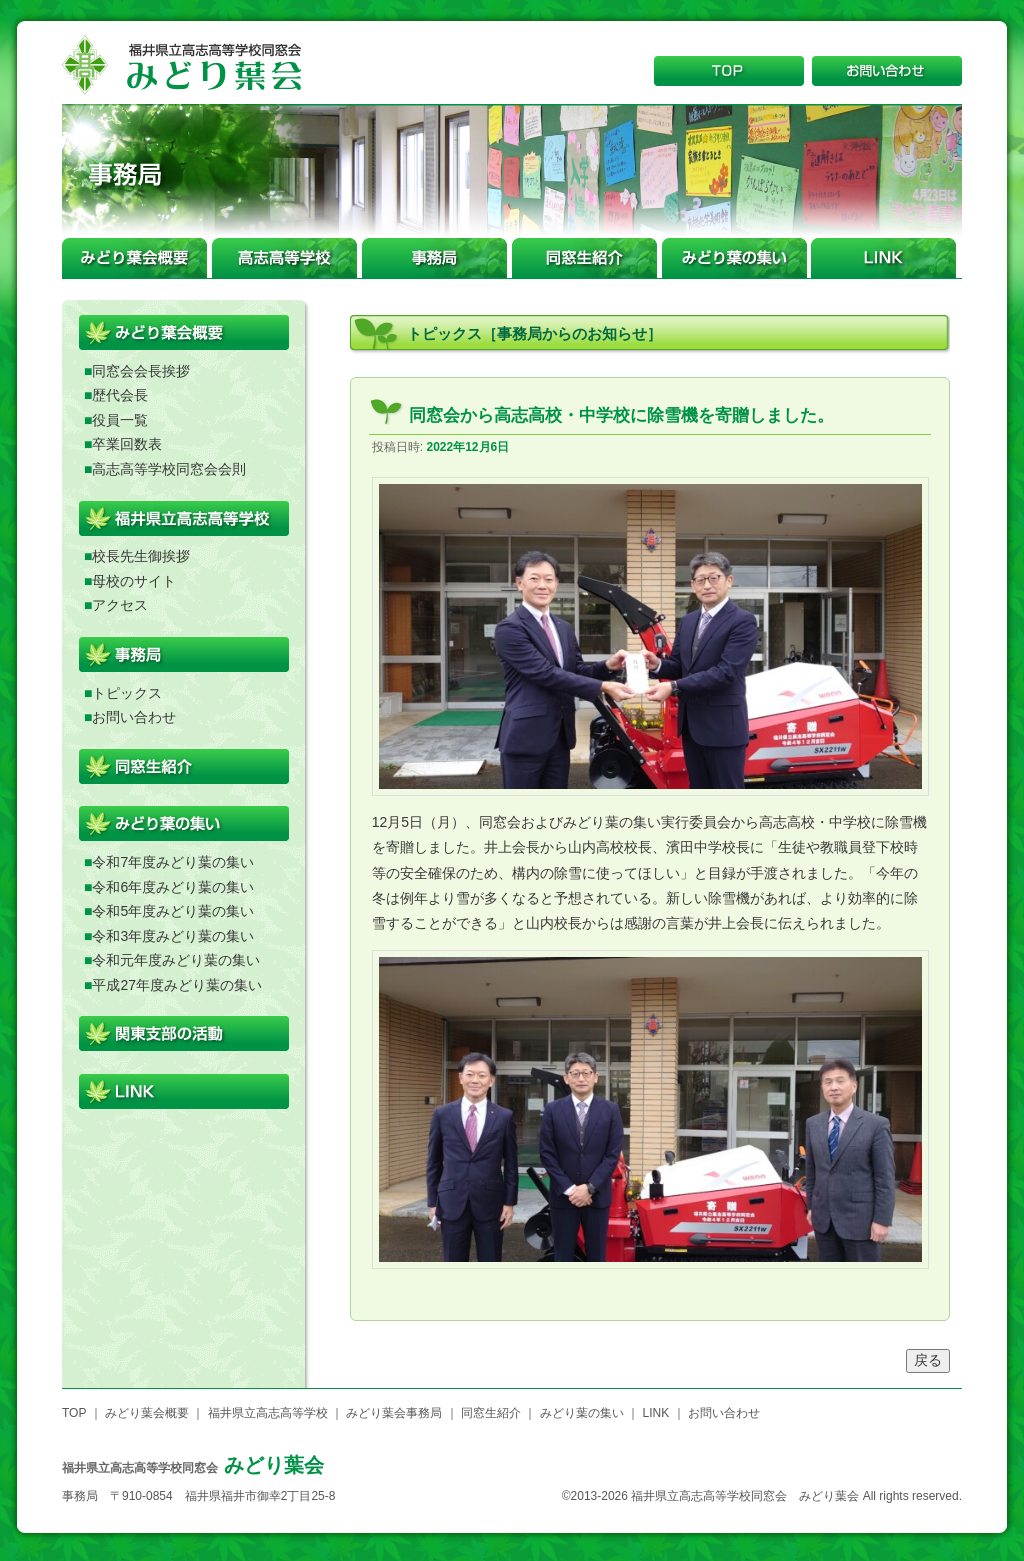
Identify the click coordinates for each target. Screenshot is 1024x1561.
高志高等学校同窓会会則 (169, 469)
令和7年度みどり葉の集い (173, 862)
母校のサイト (134, 581)
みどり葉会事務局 (394, 1413)
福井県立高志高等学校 (268, 1413)
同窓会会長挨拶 (141, 371)
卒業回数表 (127, 444)
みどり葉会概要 (147, 1413)
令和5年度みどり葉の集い (173, 911)
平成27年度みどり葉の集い (177, 985)
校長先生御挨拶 (141, 556)
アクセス (120, 605)
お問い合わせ (134, 717)
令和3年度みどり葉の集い (173, 936)
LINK (655, 1413)
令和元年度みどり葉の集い (176, 960)
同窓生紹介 (491, 1413)
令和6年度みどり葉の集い (173, 887)
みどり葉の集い (582, 1413)
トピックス (127, 693)
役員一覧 (120, 420)
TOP (74, 1413)
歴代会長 (120, 395)
